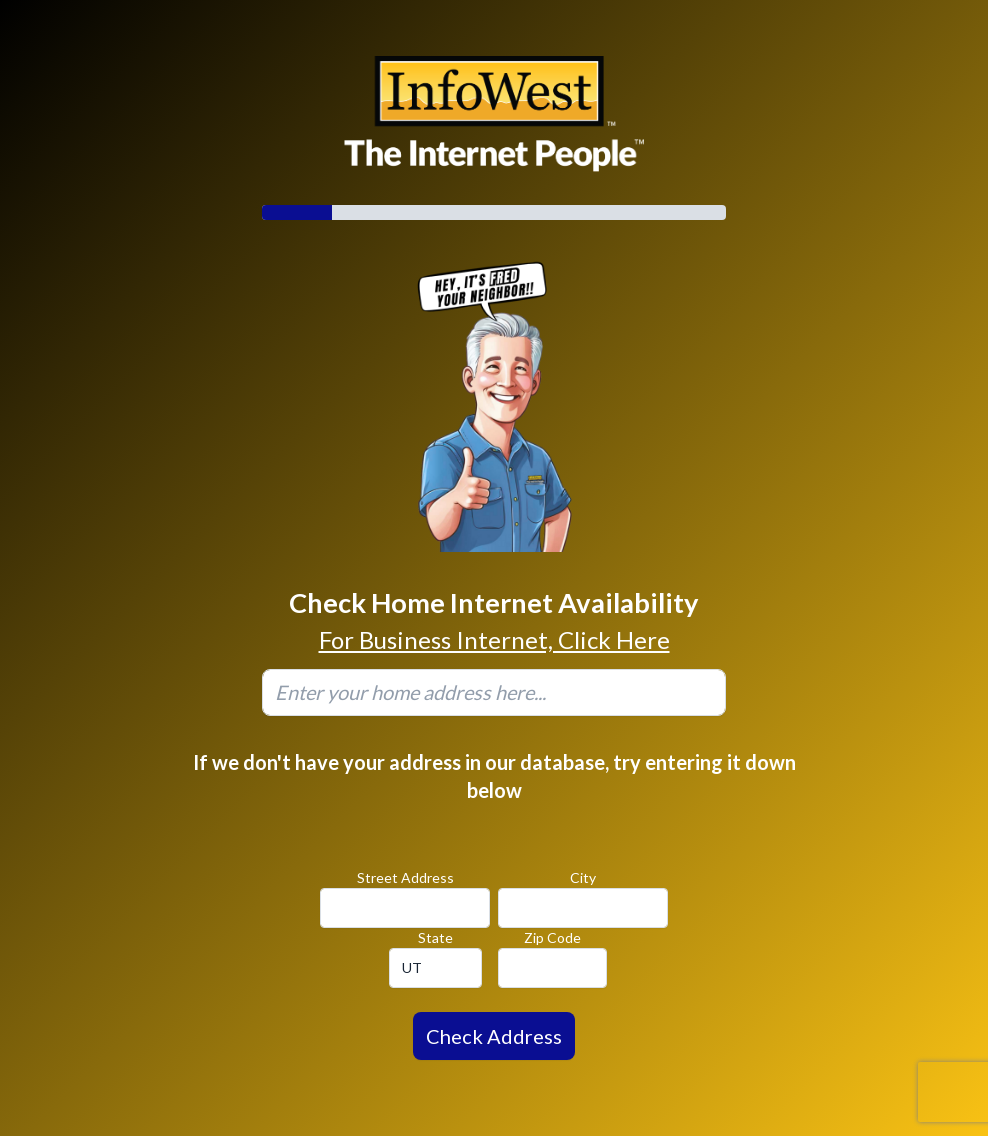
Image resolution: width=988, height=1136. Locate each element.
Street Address (405, 877)
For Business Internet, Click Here (494, 639)
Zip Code (552, 937)
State (435, 937)
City (583, 877)
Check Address (494, 1036)
